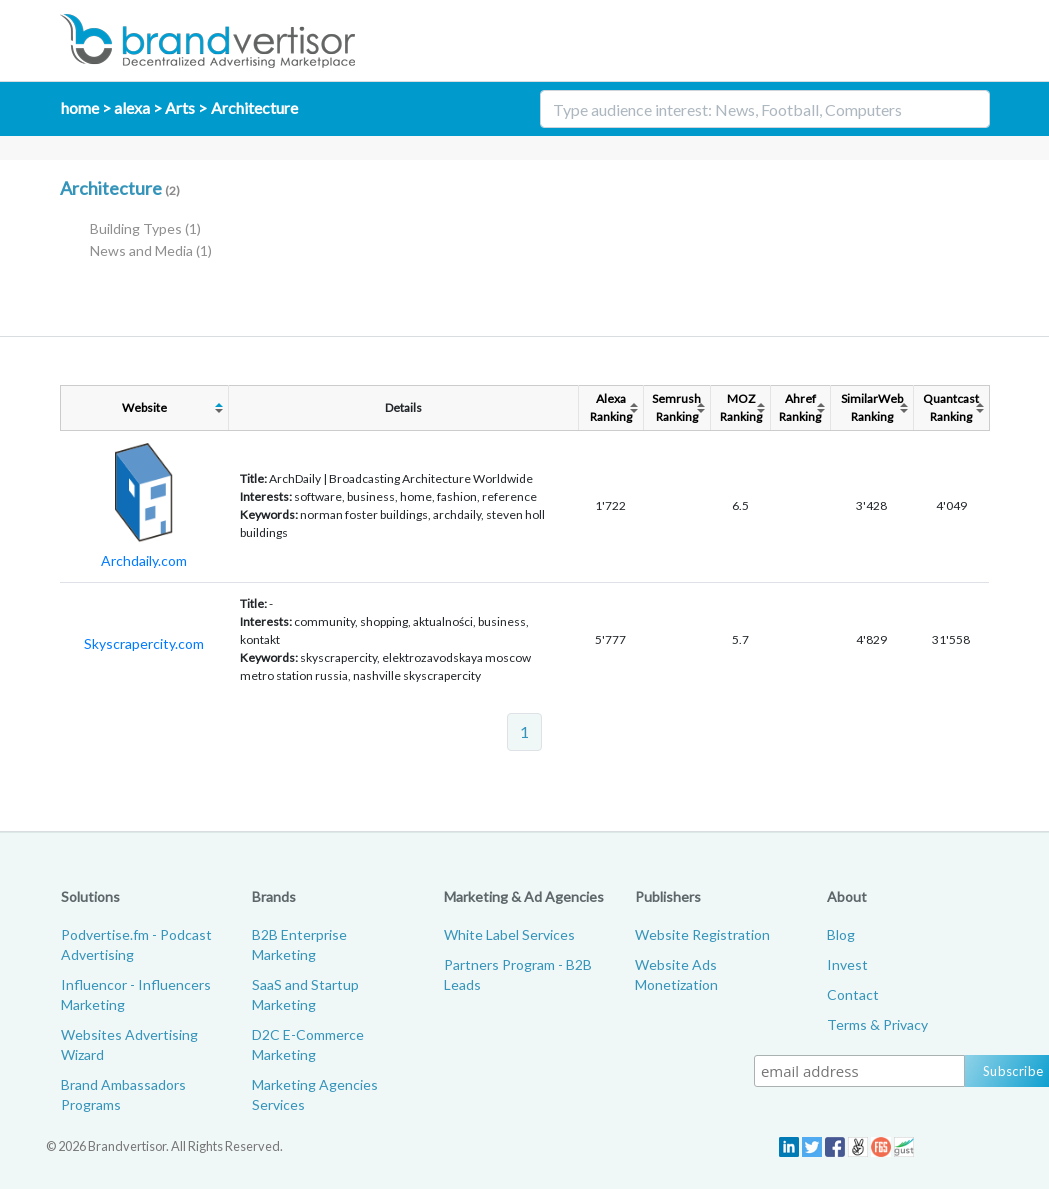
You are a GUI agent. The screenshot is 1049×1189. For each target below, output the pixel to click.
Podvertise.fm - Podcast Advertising (136, 944)
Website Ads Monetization (676, 974)
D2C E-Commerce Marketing (308, 1044)
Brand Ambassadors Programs (123, 1094)
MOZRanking (741, 407)
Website (144, 407)
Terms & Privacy (877, 1024)
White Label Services (509, 934)
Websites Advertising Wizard (129, 1044)
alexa (132, 107)
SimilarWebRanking (872, 407)
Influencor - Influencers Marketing (136, 994)
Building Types (145, 228)
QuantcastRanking (951, 407)
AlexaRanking (611, 407)
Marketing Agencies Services (315, 1094)
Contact (853, 994)
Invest (847, 964)
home (80, 107)
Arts (180, 107)
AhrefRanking (800, 407)
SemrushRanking (676, 407)
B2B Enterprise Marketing (299, 944)
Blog (841, 934)
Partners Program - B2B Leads (518, 974)
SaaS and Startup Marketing (305, 994)
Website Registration (702, 934)
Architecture (254, 107)
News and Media (151, 250)
